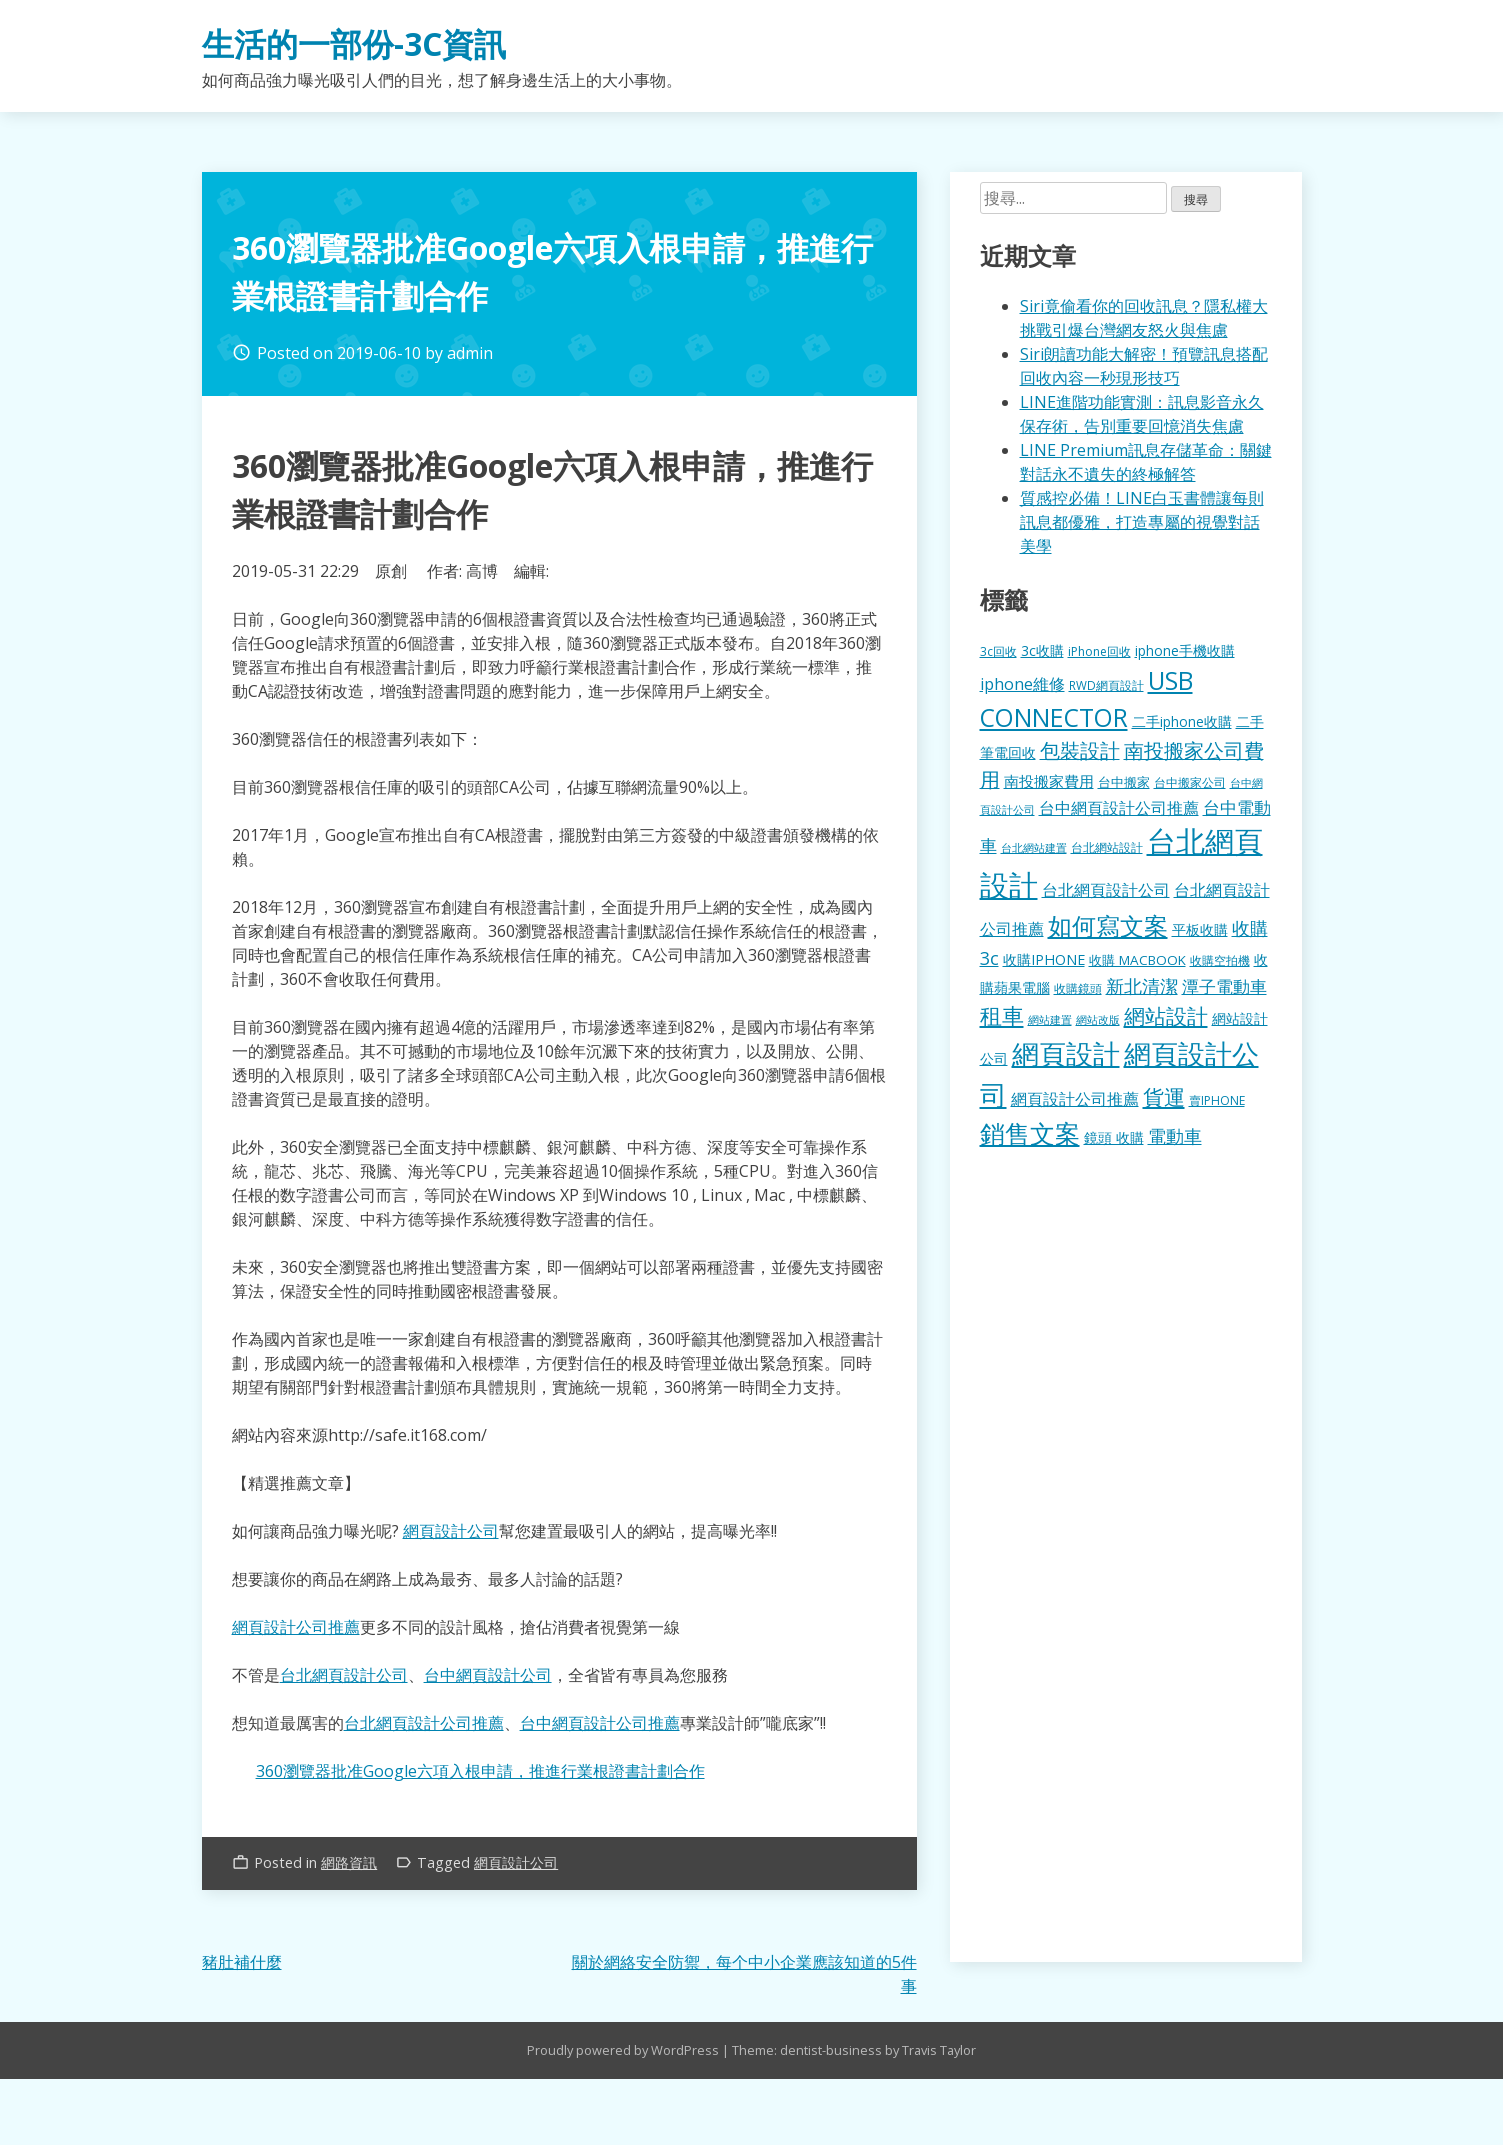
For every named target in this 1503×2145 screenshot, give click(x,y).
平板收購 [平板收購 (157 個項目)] (1200, 929)
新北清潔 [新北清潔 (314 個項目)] (1142, 985)
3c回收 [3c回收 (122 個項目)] (998, 651)
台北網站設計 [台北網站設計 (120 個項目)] (1107, 847)
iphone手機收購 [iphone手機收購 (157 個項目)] (1185, 650)
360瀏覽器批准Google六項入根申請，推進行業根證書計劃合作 (480, 1771)
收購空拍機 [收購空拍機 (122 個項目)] (1220, 960)
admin (470, 353)
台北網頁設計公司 (344, 1675)
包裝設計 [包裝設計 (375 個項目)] (1080, 750)
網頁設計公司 (451, 1531)
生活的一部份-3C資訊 (354, 43)
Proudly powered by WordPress (624, 2050)
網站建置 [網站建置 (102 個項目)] (1050, 1020)
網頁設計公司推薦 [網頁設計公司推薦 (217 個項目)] (1075, 1099)
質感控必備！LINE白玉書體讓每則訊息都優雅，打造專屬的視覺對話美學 (1142, 522)
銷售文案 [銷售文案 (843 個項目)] (1030, 1133)
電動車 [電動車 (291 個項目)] (1175, 1136)
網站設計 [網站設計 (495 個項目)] (1166, 1015)
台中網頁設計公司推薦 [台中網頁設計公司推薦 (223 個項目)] (1119, 808)
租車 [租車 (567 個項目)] (1002, 1015)
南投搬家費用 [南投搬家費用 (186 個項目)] (1049, 781)
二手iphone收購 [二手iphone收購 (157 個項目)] (1182, 721)
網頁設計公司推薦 (296, 1627)
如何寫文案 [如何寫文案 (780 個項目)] (1108, 925)
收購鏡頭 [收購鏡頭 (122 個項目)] (1078, 988)
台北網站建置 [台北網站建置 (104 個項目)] (1034, 847)
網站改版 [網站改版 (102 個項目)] (1098, 1020)
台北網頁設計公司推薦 (424, 1723)
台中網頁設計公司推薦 (600, 1723)
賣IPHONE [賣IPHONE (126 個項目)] (1217, 1100)
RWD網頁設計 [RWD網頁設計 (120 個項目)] (1106, 685)
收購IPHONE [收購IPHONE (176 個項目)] (1044, 959)
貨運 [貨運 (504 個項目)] (1164, 1096)
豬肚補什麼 (242, 1962)
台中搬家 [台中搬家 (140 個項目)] (1124, 782)
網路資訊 (349, 1862)
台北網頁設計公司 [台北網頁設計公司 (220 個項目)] (1106, 890)
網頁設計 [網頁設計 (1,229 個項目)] (1066, 1053)
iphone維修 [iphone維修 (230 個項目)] (1022, 684)
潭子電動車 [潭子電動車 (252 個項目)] (1224, 986)
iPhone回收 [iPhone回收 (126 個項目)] (1099, 651)
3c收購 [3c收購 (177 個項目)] (1042, 650)
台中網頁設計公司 (488, 1675)
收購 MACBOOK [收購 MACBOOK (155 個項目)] (1137, 960)
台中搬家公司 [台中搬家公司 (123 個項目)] (1190, 782)
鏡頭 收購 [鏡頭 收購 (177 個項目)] (1114, 1137)
